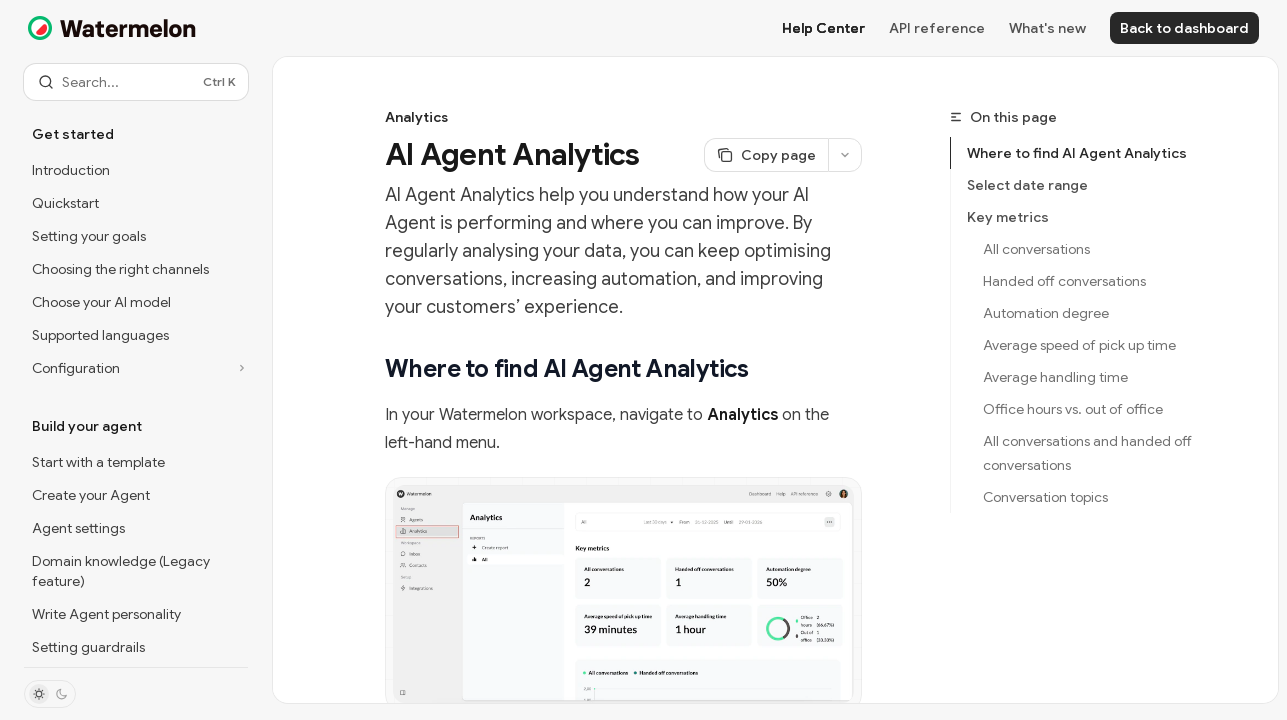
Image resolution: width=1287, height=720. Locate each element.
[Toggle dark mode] (50, 694)
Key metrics (1008, 217)
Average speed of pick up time (1079, 345)
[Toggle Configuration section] (136, 368)
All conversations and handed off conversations (1089, 453)
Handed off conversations (1064, 281)
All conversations (1036, 249)
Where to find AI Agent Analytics (1077, 153)
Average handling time (1055, 377)
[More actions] (845, 155)
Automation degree (1046, 313)
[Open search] (136, 82)
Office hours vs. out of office (1073, 409)
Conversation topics (1045, 497)
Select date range (1027, 185)
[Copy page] (766, 155)
